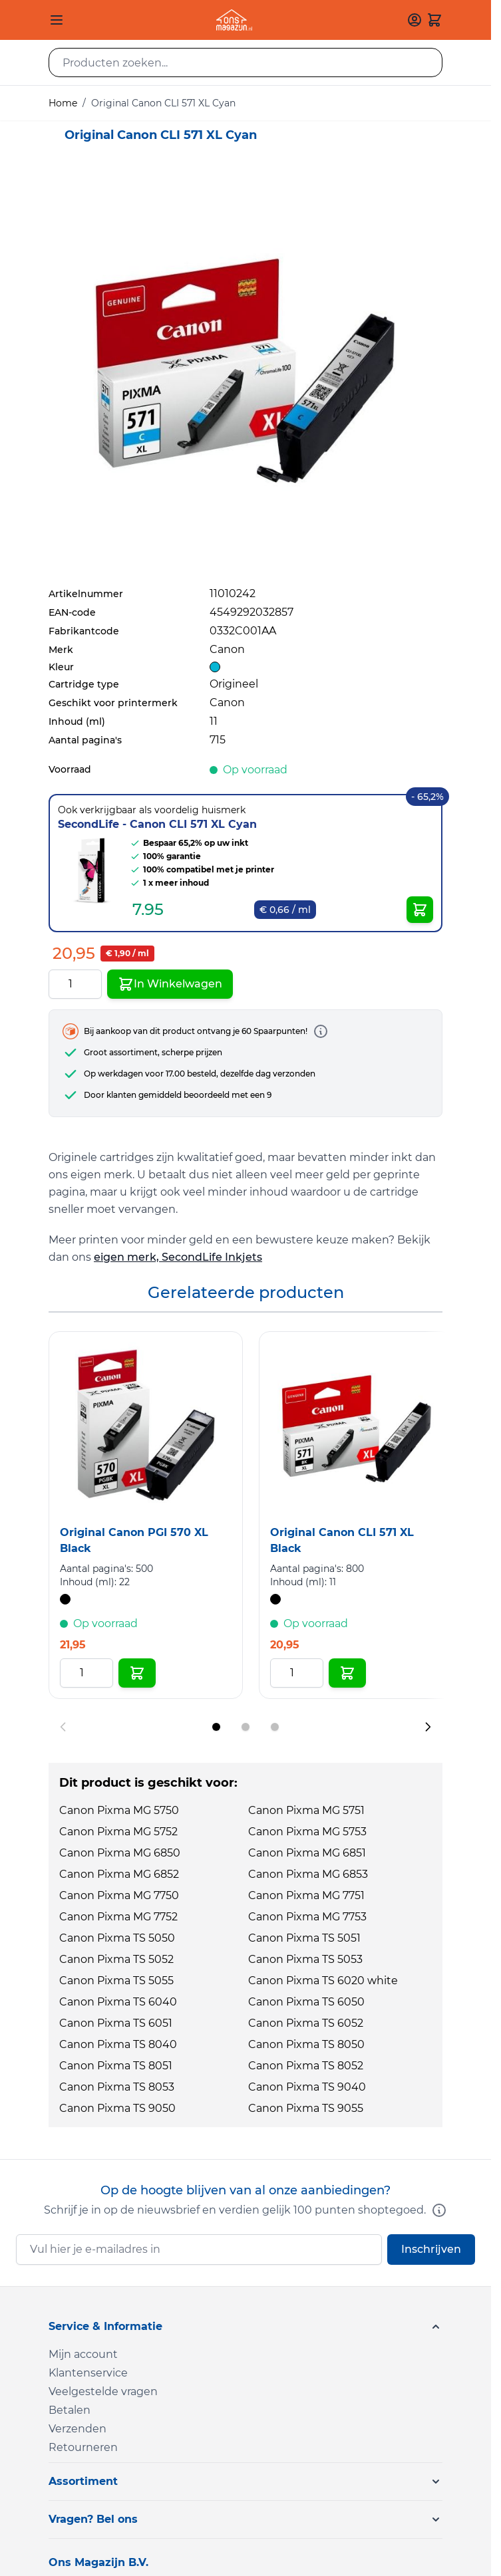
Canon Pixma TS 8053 (116, 2087)
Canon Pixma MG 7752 (118, 1916)
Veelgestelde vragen (103, 2391)
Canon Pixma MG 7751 (306, 1895)
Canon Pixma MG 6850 (119, 1853)
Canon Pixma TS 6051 (115, 2023)
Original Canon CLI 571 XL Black (342, 1540)
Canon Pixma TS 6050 (306, 2002)
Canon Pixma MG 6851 (307, 1853)
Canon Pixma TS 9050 (117, 2108)
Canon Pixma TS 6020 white (323, 1980)
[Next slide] (427, 1726)
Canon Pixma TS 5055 (116, 1980)
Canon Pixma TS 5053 (305, 1959)
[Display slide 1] (216, 1726)
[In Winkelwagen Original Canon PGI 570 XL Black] (137, 1673)
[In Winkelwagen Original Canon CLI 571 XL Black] (347, 1673)
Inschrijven (431, 2249)
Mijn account (83, 2354)
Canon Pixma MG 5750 (119, 1810)
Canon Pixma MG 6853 (308, 1874)
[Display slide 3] (274, 1726)
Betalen (69, 2410)
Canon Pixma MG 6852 (119, 1874)
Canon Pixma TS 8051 (115, 2065)
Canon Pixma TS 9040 (307, 2087)
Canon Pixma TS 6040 (118, 2002)
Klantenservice (88, 2373)
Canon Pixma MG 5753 (307, 1831)
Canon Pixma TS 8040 (118, 2044)
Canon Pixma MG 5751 (306, 1810)
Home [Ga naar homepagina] (63, 103)
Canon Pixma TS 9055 (305, 2108)
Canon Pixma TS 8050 (306, 2044)
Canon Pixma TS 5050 (117, 1938)
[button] (245, 2326)
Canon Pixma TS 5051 (304, 1938)
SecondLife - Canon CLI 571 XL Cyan (157, 824)
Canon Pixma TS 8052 (305, 2065)
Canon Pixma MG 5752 (118, 1831)
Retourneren (83, 2447)
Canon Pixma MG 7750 (119, 1895)
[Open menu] (57, 20)
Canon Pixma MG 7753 (307, 1916)
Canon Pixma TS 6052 (305, 2023)
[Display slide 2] (245, 1726)
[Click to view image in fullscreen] (245, 373)
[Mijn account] (414, 20)
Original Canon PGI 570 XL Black (134, 1540)
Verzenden (77, 2428)
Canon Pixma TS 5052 (116, 1959)
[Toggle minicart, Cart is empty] (434, 20)
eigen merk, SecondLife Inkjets (178, 1257)
